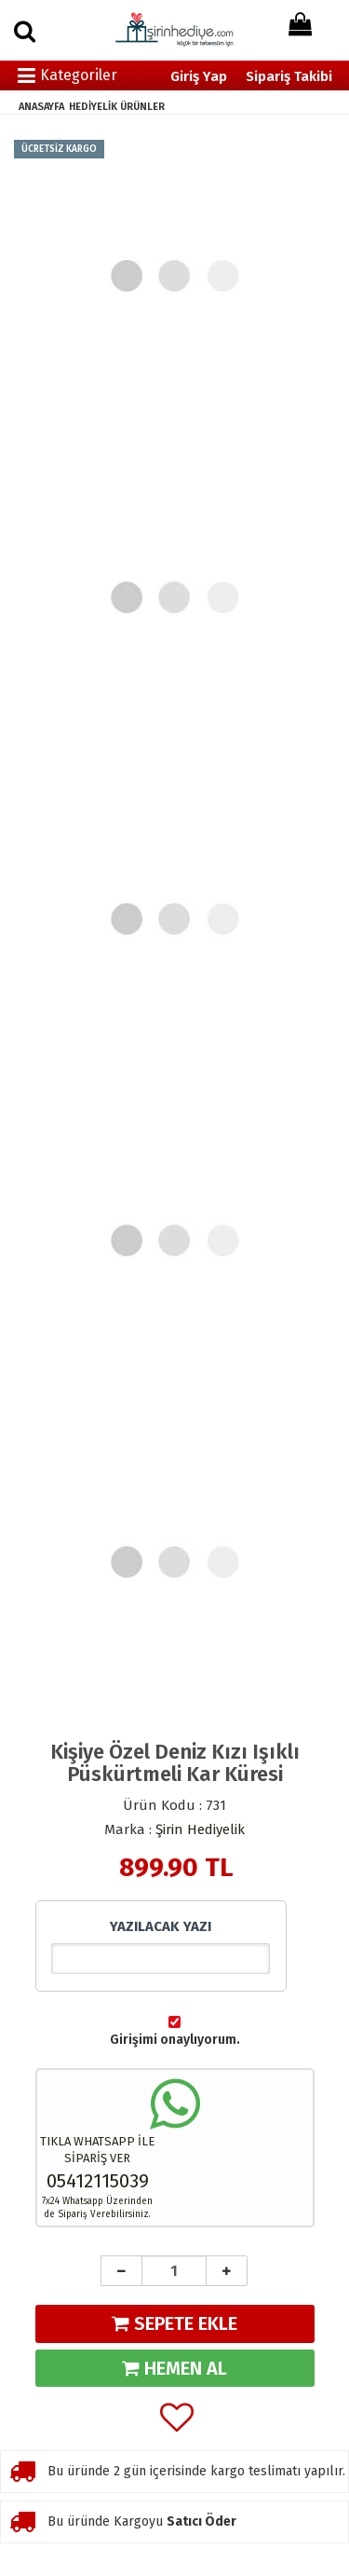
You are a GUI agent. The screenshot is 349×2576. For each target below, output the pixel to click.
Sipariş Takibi (289, 76)
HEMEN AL (174, 2368)
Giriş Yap (198, 76)
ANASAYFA (41, 107)
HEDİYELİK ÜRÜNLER (117, 107)
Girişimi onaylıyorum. (175, 2040)
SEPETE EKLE (174, 2323)
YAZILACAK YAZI (160, 1926)
